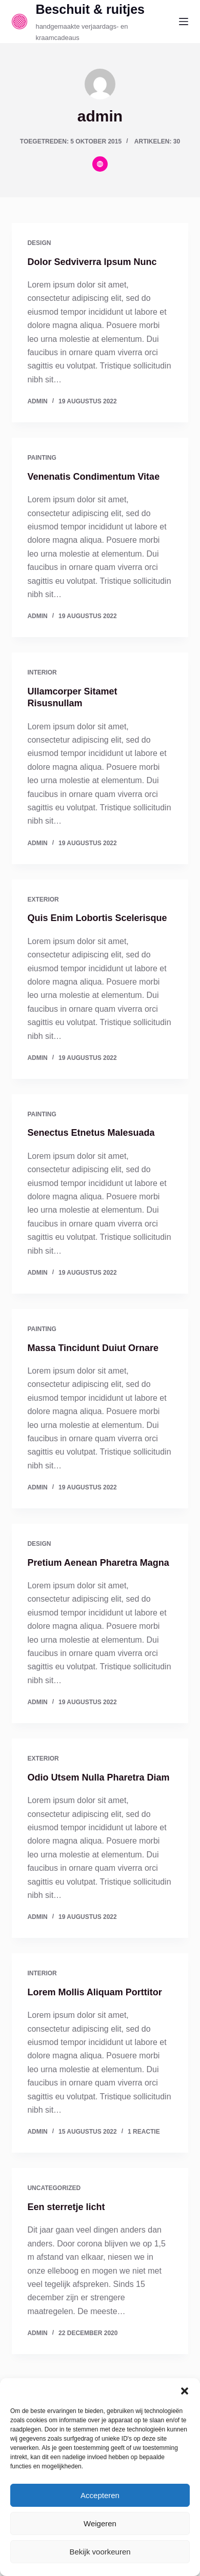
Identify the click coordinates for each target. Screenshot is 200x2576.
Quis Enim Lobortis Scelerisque (97, 918)
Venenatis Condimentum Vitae (93, 477)
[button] (184, 2391)
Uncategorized (54, 2188)
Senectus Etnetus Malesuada (90, 1133)
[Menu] (183, 21)
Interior (41, 672)
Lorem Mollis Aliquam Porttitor (94, 1992)
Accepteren (100, 2495)
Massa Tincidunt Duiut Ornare (92, 1348)
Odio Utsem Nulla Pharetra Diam (98, 1777)
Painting (41, 457)
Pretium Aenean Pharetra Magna (98, 1563)
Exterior (42, 899)
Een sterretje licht (66, 2207)
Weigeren (100, 2523)
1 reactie (144, 2131)
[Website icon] (100, 164)
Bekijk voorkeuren (99, 2551)
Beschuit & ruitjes (90, 9)
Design (39, 243)
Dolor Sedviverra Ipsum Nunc (91, 262)
